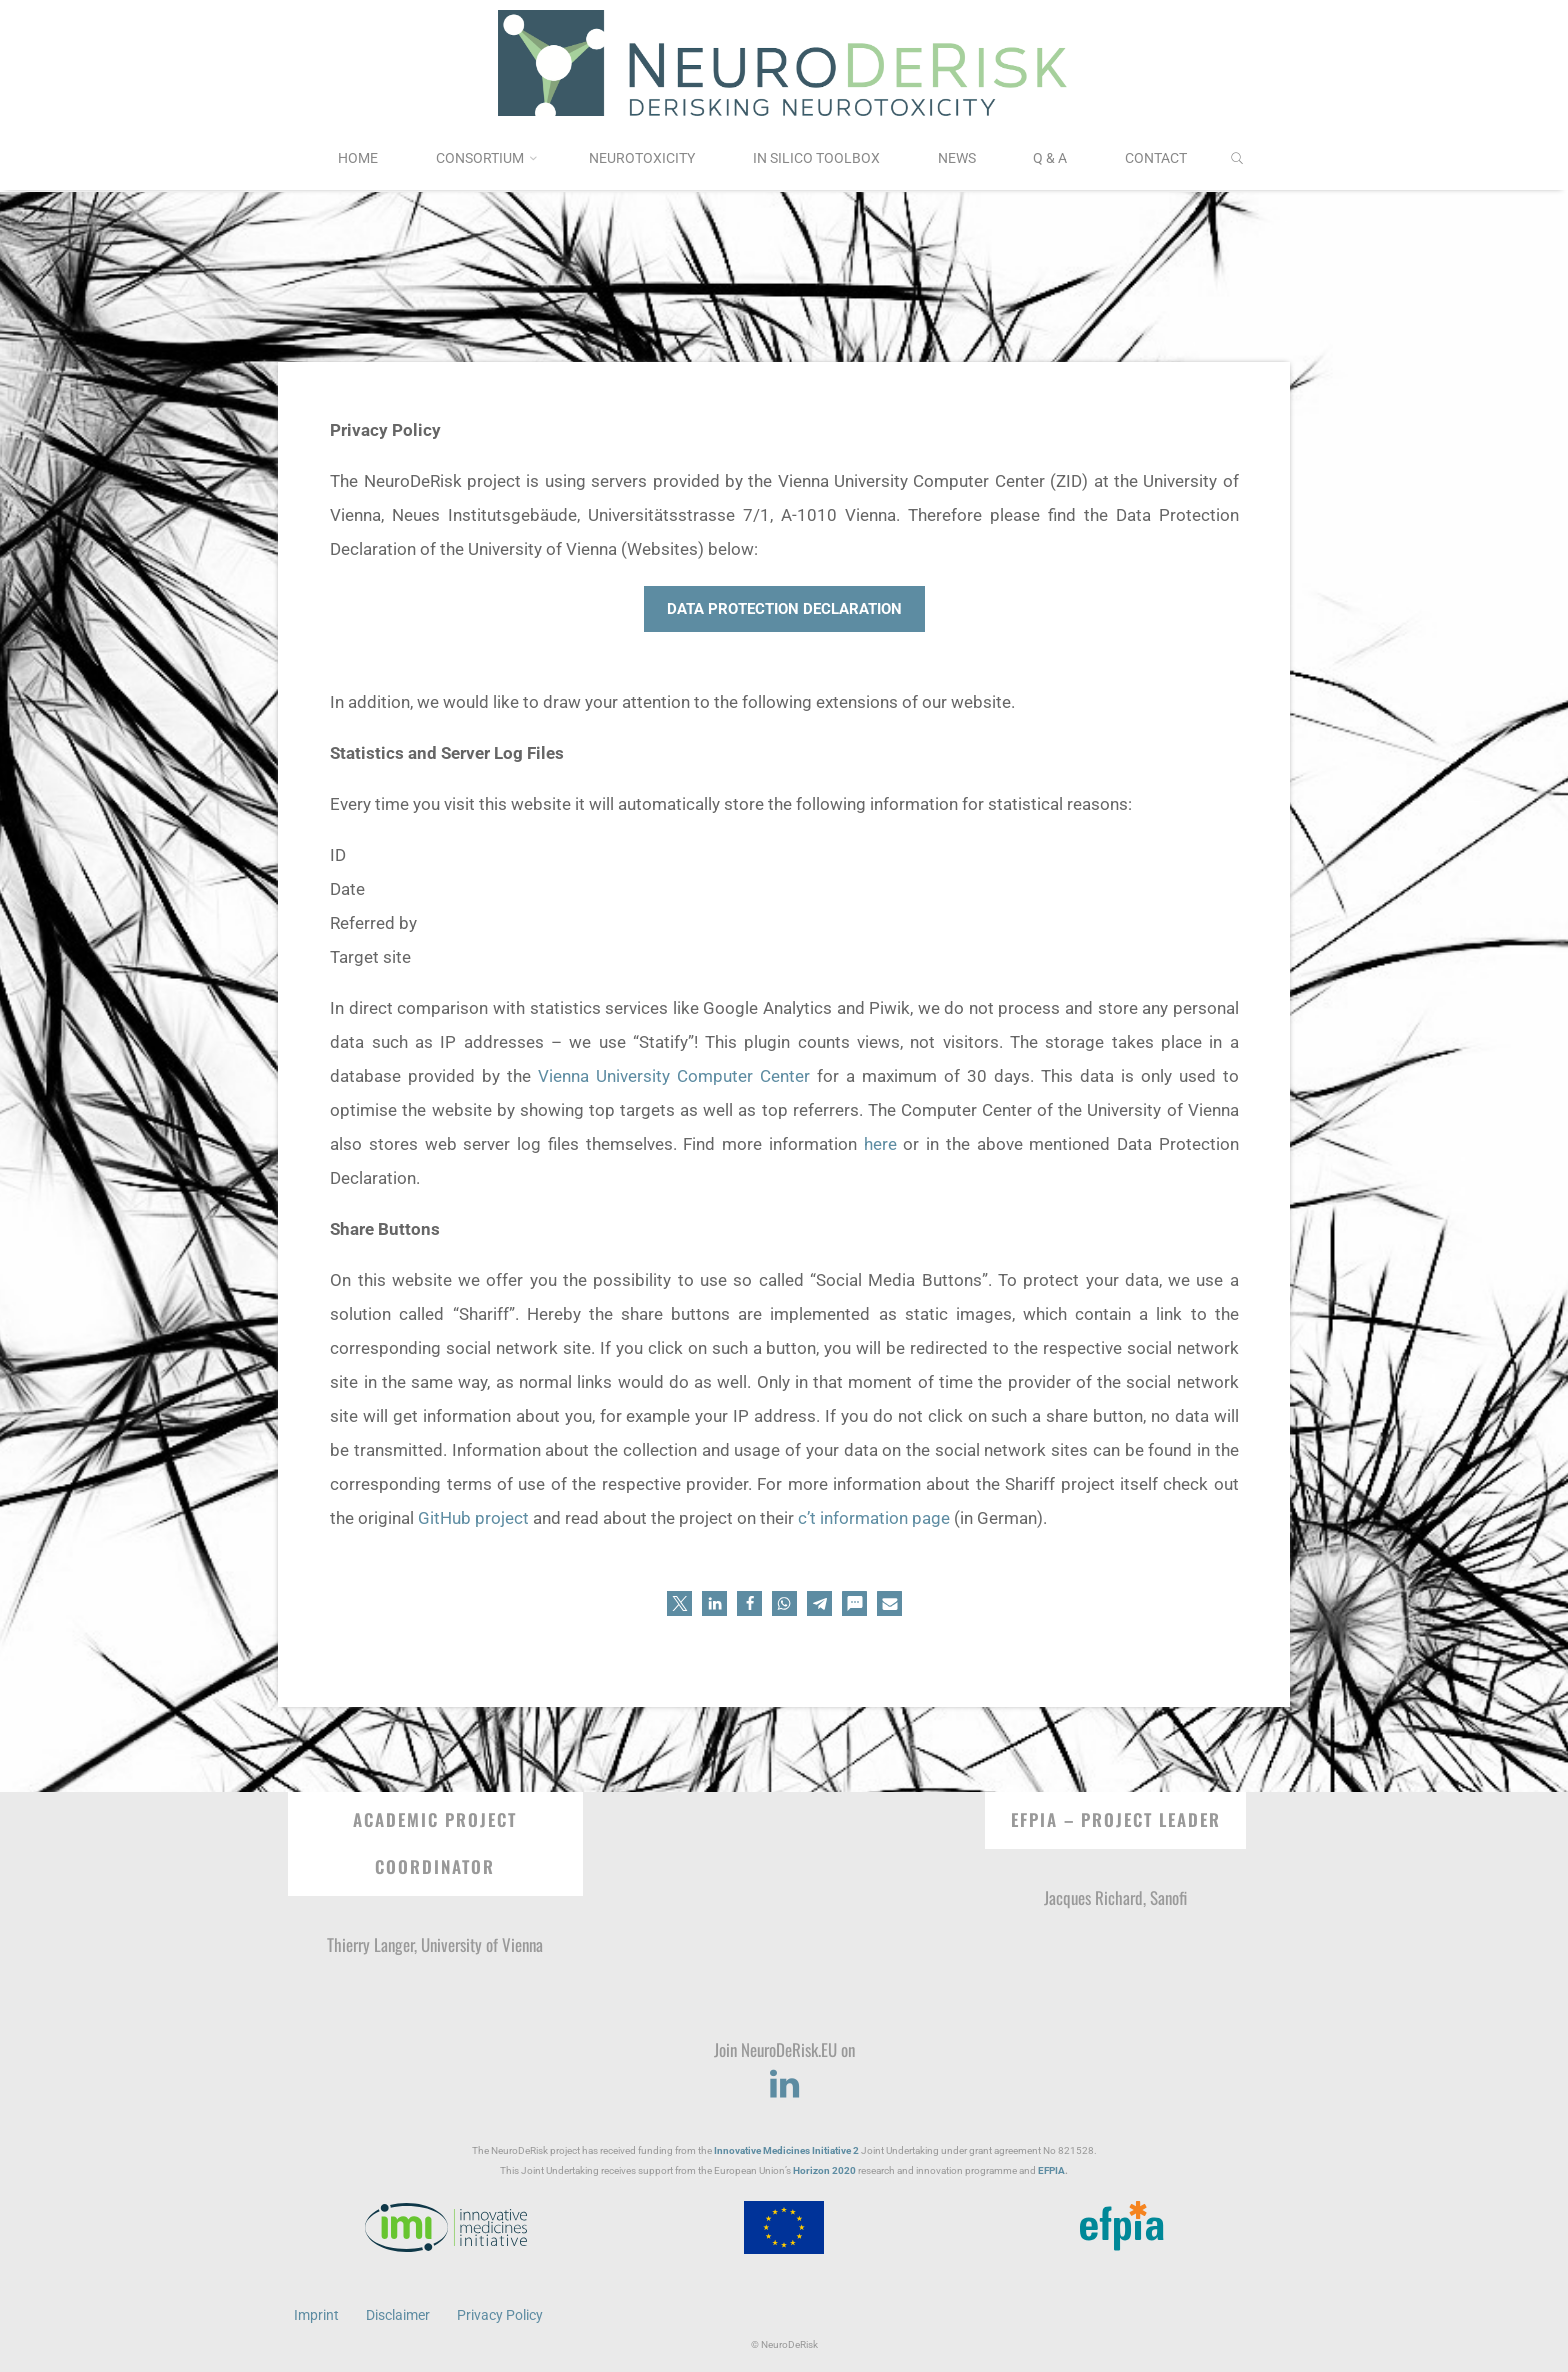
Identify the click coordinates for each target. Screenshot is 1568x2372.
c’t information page (874, 1518)
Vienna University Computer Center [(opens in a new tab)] (674, 1076)
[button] (679, 1603)
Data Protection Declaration (784, 609)
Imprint (316, 2315)
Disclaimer (398, 2315)
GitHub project (473, 1518)
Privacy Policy (500, 2315)
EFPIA (1051, 2170)
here (879, 1144)
